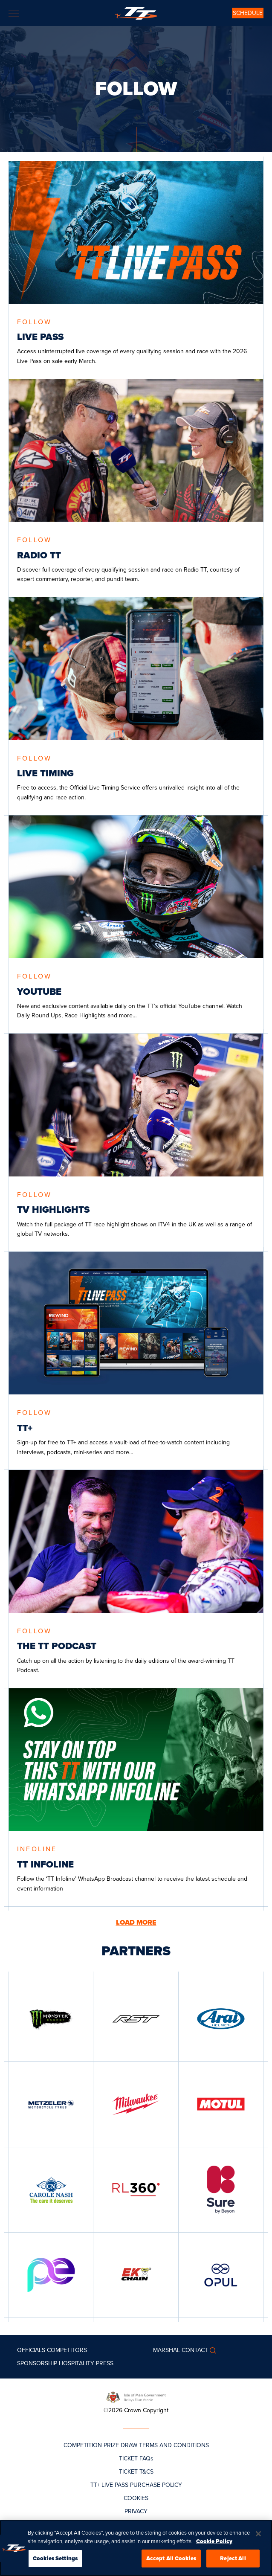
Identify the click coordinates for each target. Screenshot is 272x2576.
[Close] (258, 2533)
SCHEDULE (248, 13)
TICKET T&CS (136, 2471)
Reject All (233, 2558)
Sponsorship (37, 2363)
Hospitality (76, 2363)
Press (104, 2363)
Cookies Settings (55, 2558)
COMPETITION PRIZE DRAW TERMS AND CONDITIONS (136, 2445)
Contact (195, 2350)
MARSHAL (166, 2350)
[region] (136, 2548)
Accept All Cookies (171, 2558)
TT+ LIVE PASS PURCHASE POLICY (136, 2484)
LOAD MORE (136, 1922)
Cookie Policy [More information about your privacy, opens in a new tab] (214, 2541)
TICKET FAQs (136, 2458)
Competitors (67, 2350)
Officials (31, 2350)
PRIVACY (136, 2511)
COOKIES (136, 2498)
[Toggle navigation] (14, 14)
